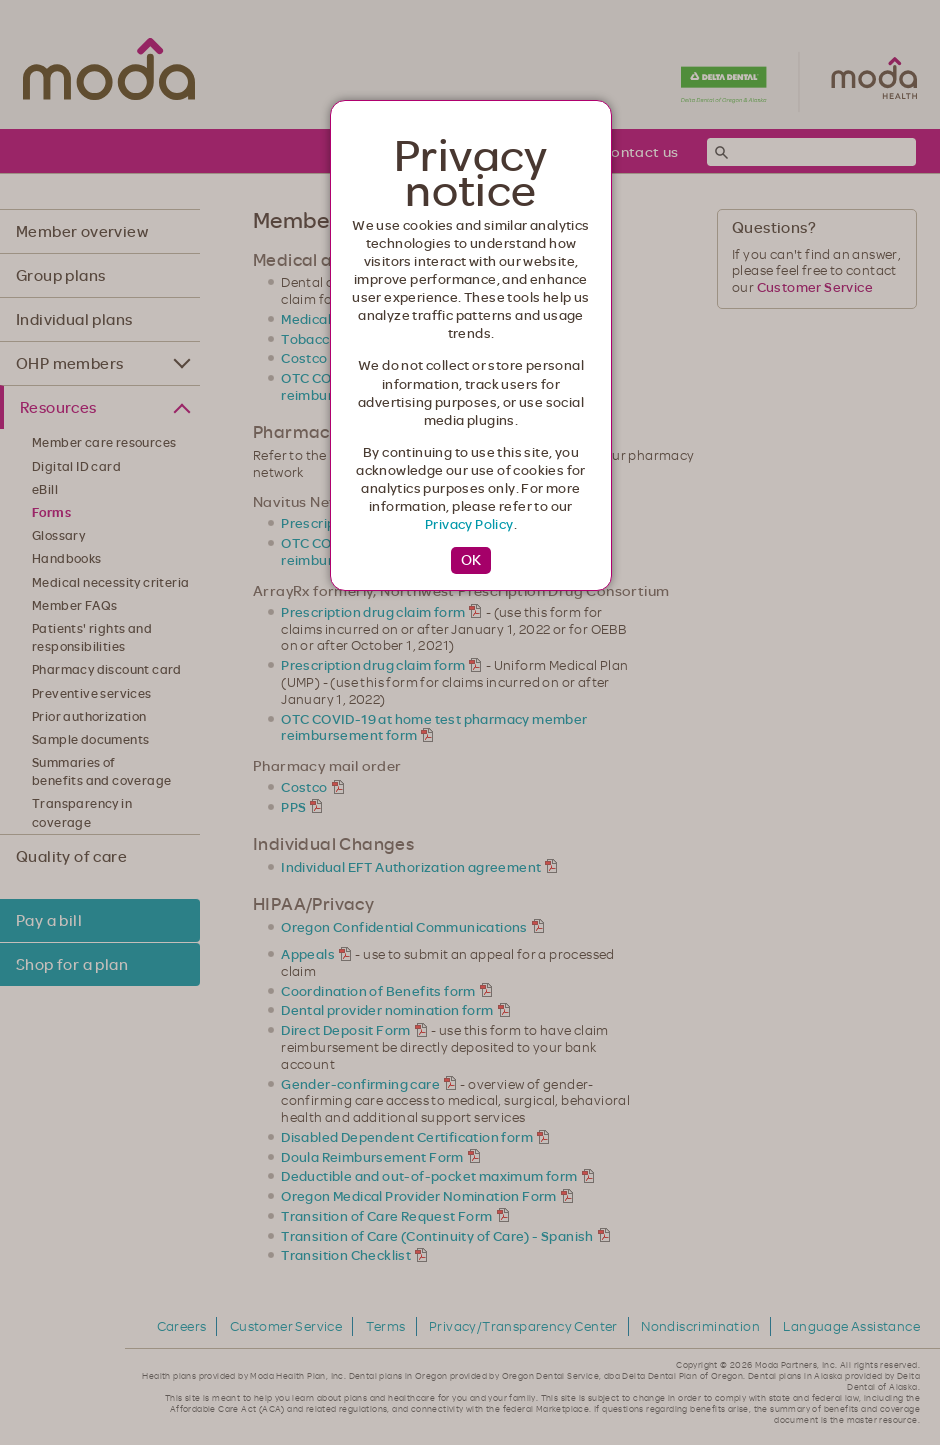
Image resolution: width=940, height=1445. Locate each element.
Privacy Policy (469, 524)
